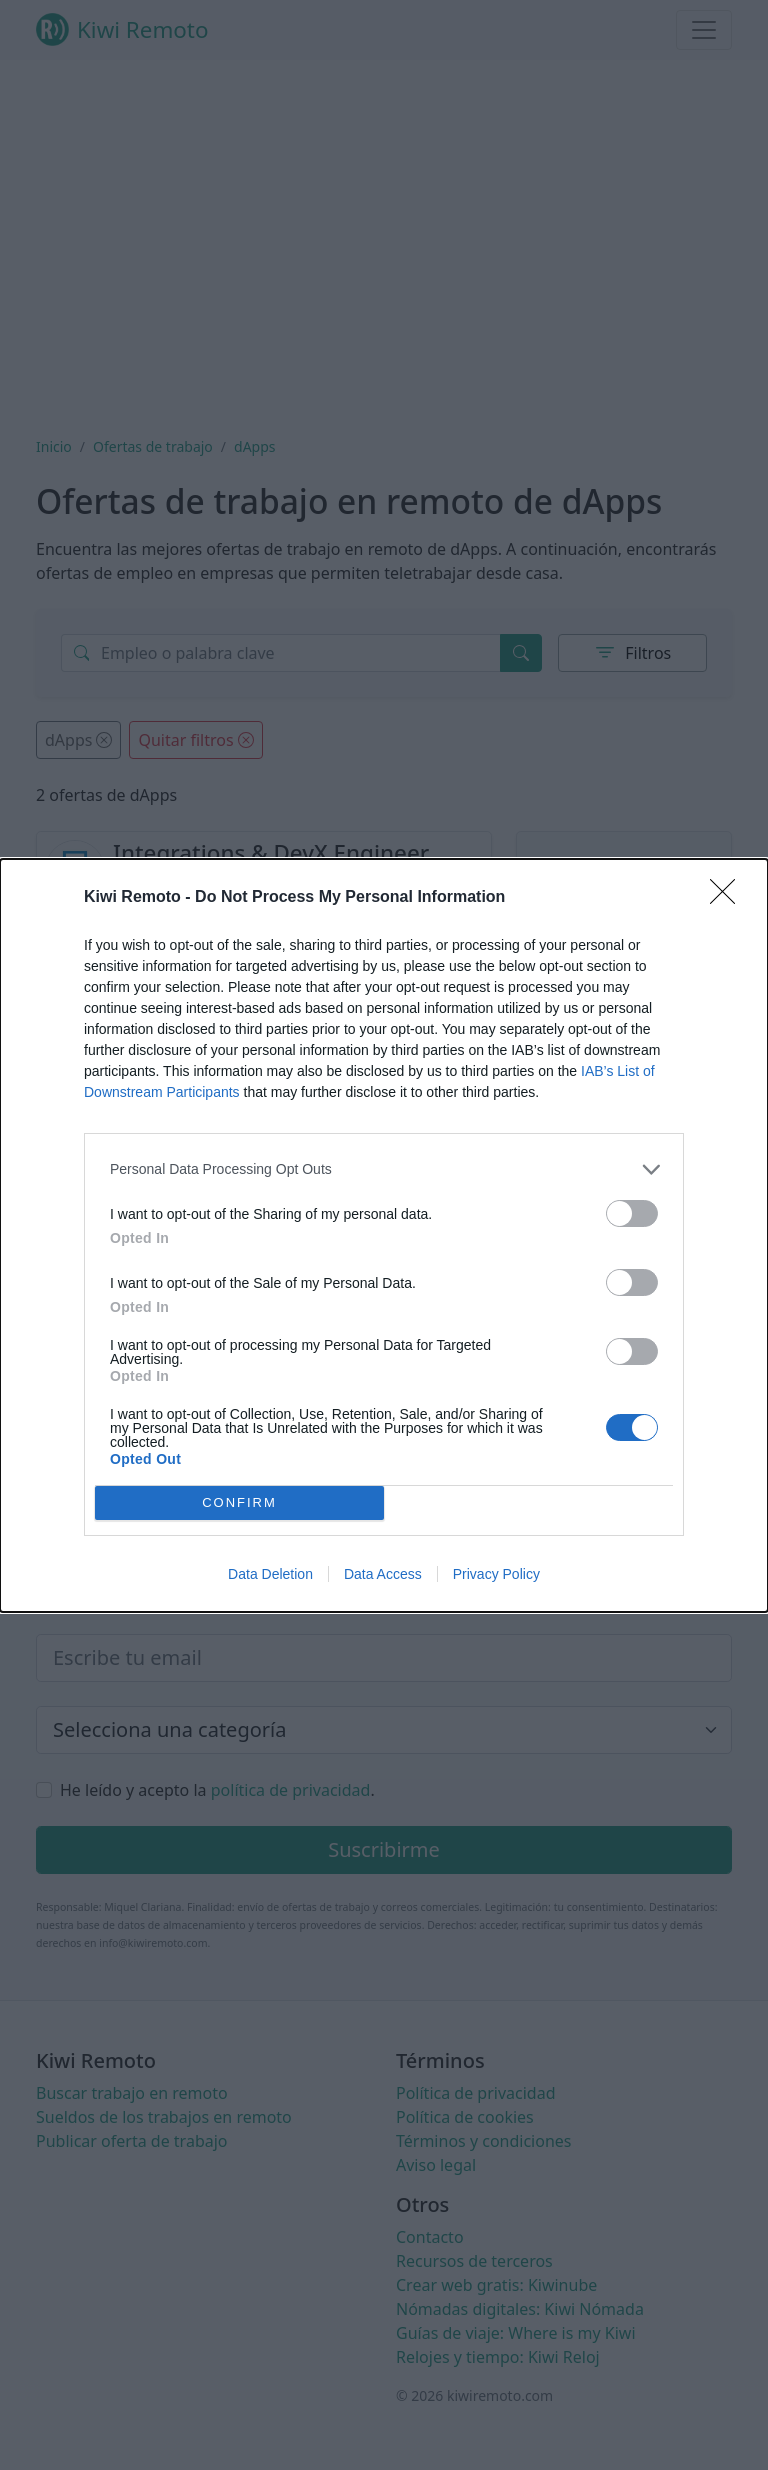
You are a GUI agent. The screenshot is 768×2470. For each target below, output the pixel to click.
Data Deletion (270, 1574)
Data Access (383, 1574)
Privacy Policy (496, 1574)
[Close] (729, 898)
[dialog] (384, 1235)
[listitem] (384, 1169)
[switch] (632, 1213)
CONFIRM (239, 1501)
